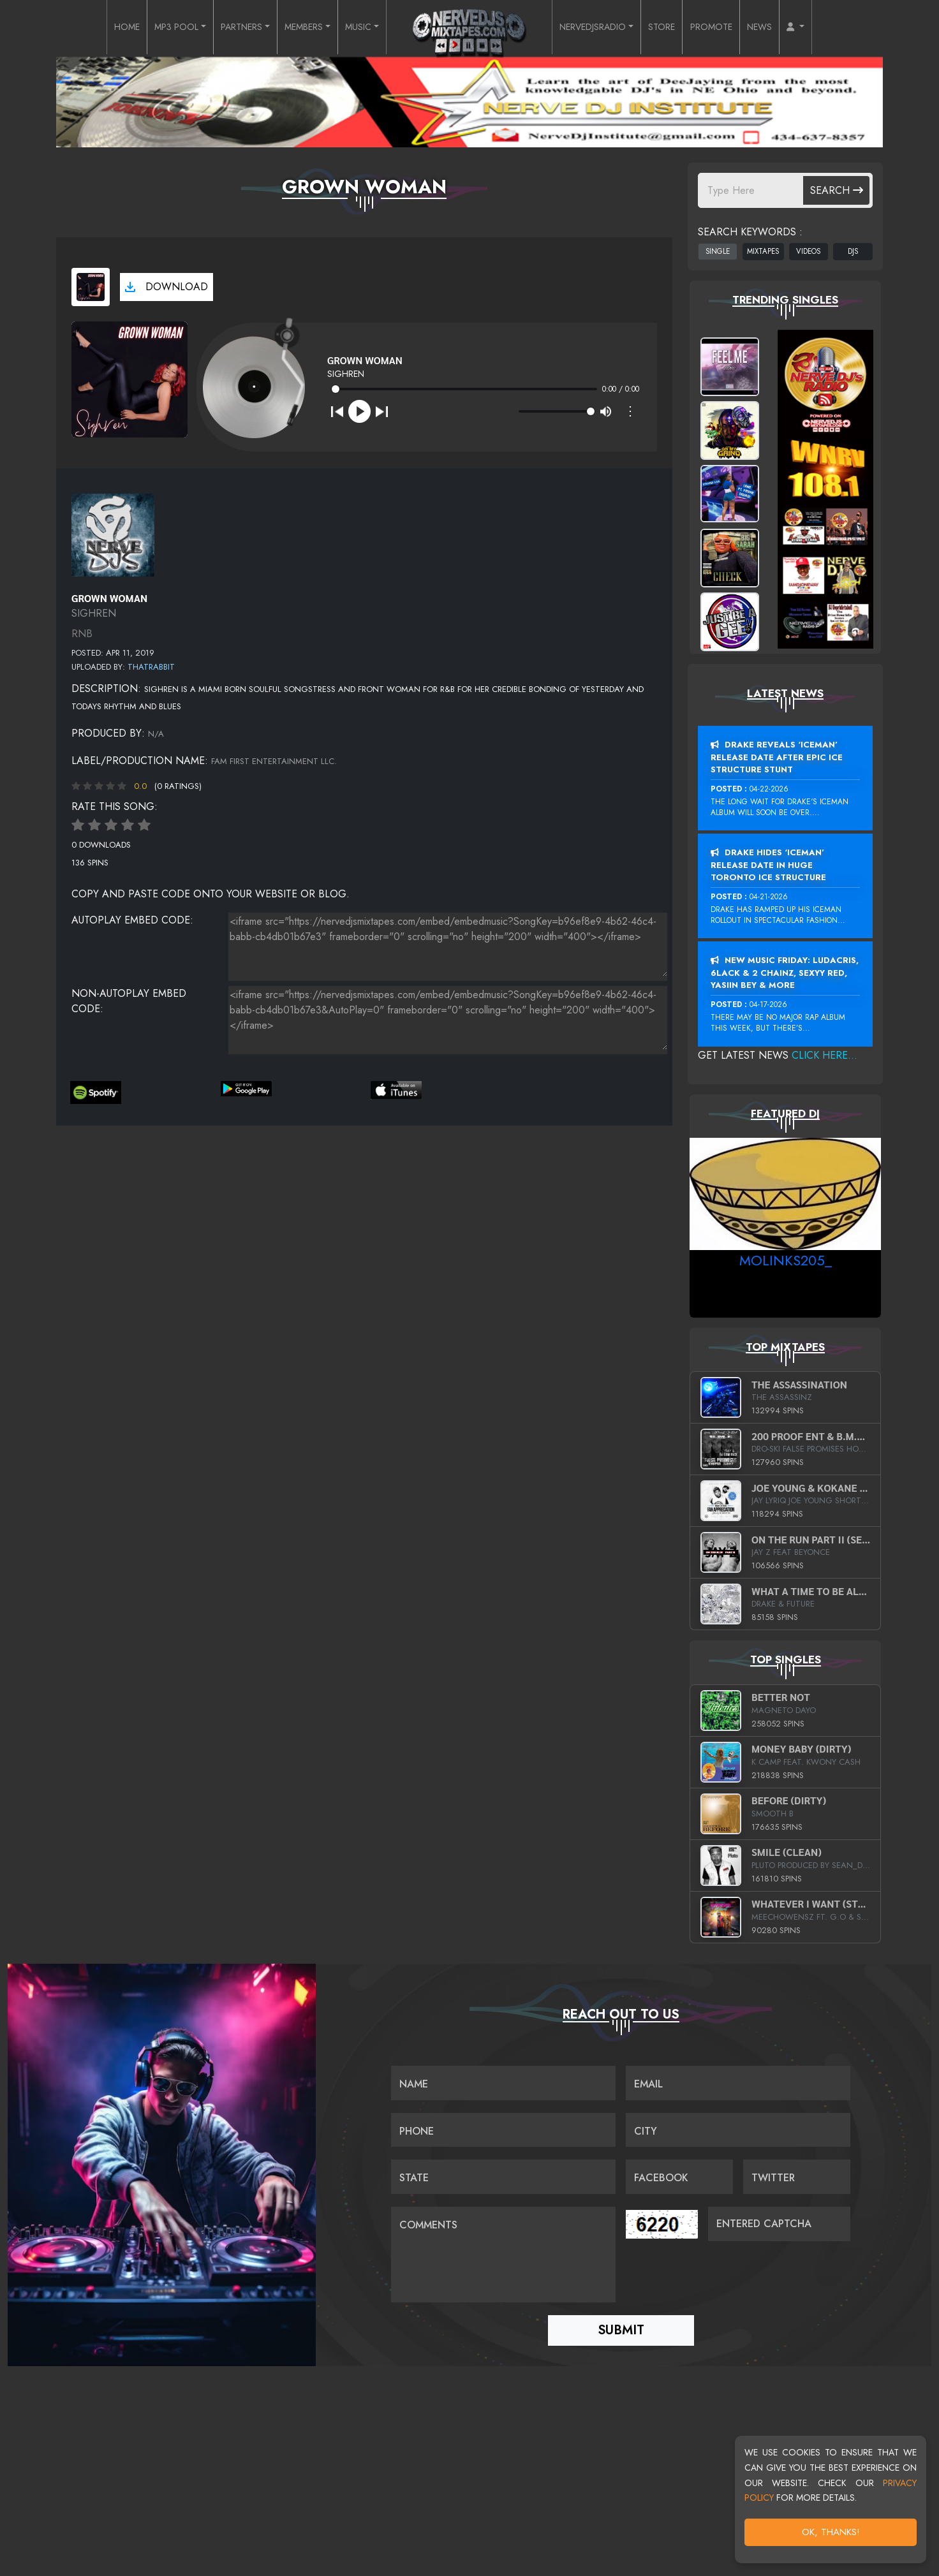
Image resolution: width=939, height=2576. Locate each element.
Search (836, 190)
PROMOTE (733, 27)
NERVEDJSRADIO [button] (599, 27)
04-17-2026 (768, 1004)
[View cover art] (91, 287)
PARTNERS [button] (224, 27)
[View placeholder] (112, 533)
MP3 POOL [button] (150, 27)
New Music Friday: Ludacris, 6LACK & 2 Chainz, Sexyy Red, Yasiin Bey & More (785, 972)
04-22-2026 (769, 789)
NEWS (788, 27)
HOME (95, 27)
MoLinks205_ (785, 1260)
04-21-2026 (769, 896)
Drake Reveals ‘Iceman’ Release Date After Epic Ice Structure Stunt (777, 757)
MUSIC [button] (356, 27)
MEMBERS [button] (295, 27)
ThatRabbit (151, 667)
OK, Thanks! (831, 2532)
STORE (679, 27)
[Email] (738, 2084)
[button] (828, 28)
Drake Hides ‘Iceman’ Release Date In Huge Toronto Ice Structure (768, 864)
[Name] (503, 2084)
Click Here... (824, 1055)
